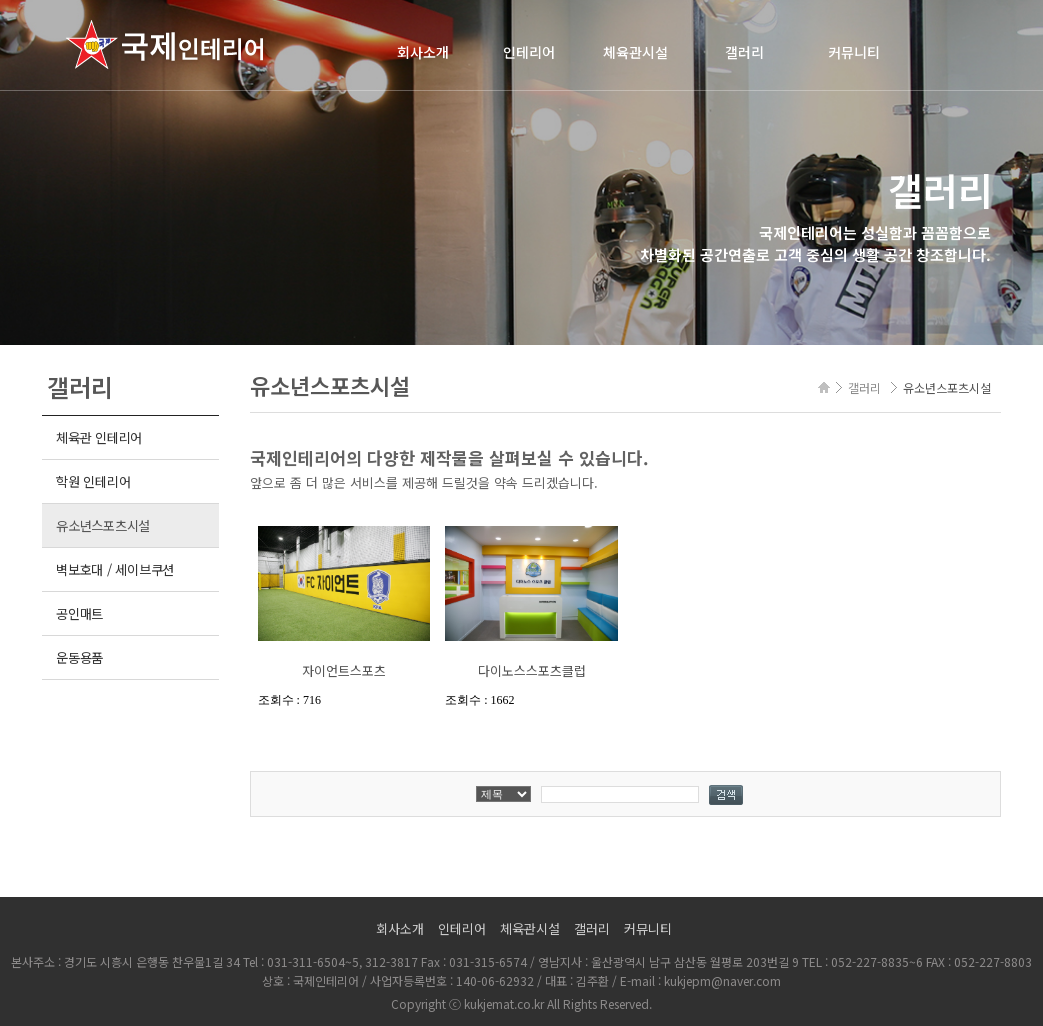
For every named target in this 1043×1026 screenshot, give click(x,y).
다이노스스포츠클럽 (532, 670)
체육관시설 (635, 52)
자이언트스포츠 (344, 670)
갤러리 (744, 52)
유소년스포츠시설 (103, 525)
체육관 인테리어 (99, 437)
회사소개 (423, 52)
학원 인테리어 (93, 481)
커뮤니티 (854, 52)
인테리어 (529, 52)
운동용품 (79, 657)
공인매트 (79, 613)
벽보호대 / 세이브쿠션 (115, 569)
